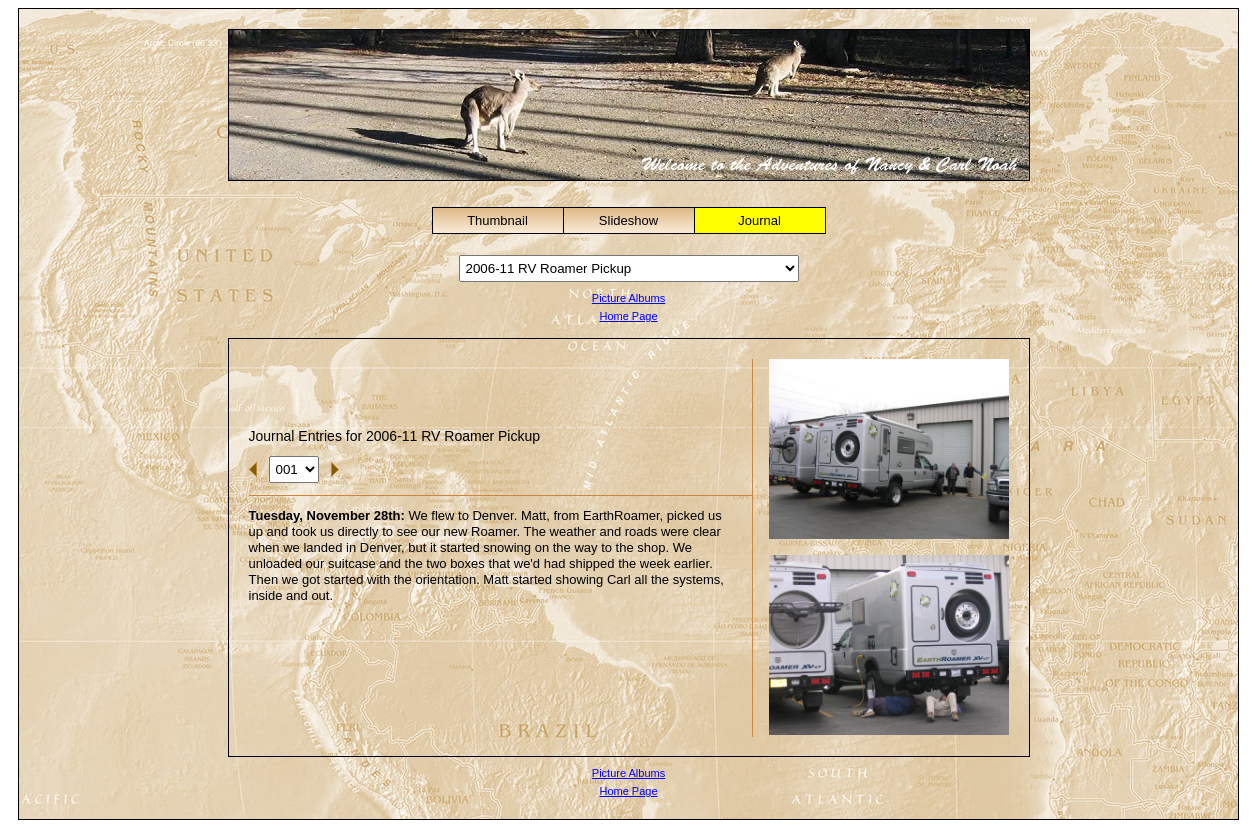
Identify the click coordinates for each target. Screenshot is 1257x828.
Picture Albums (628, 298)
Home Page (628, 316)
